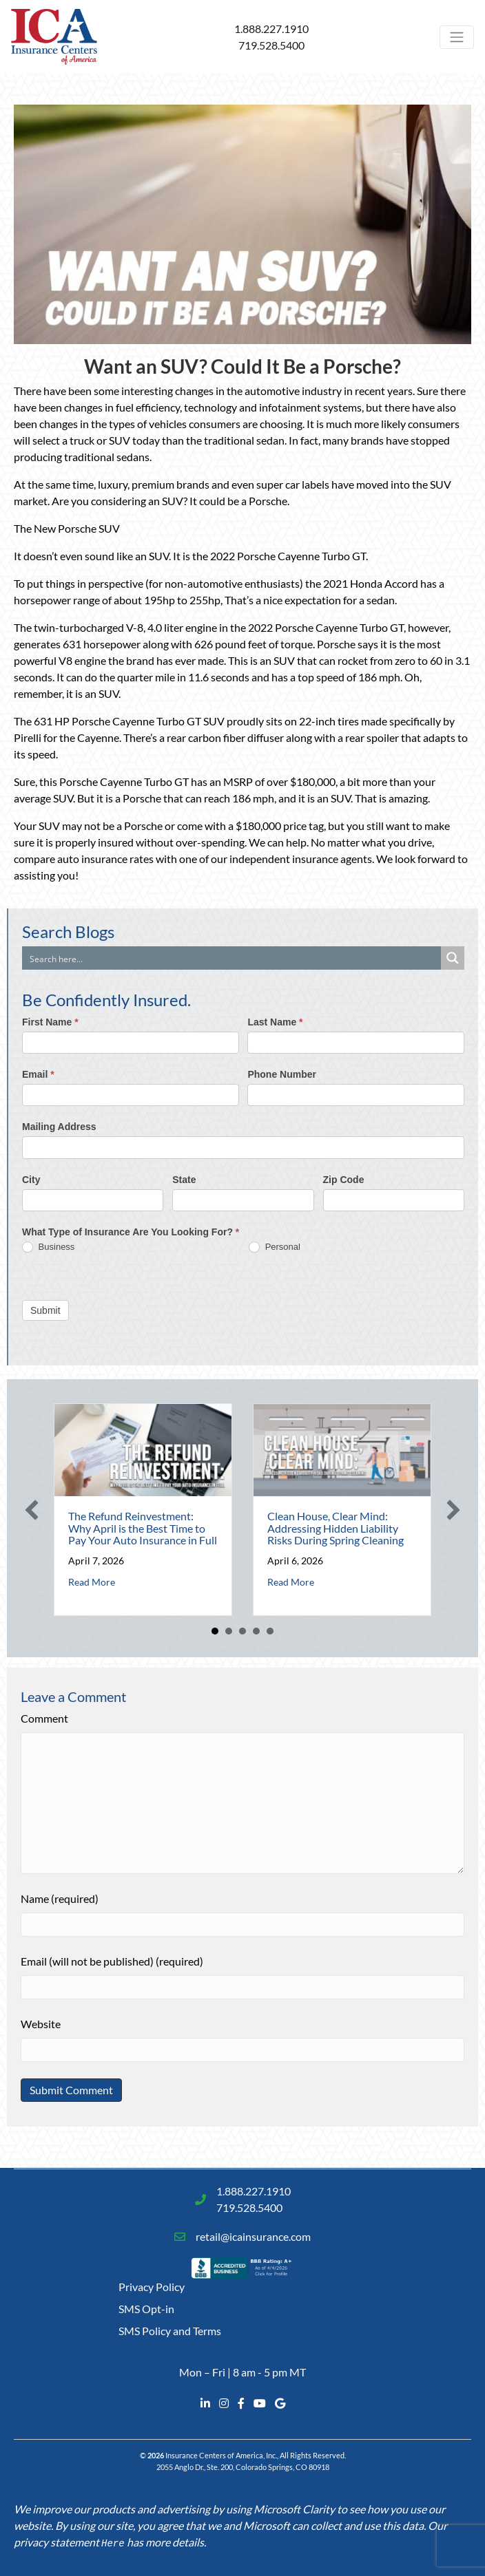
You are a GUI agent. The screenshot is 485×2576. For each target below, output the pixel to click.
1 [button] (214, 1631)
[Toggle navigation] (457, 37)
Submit (45, 1310)
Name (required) (60, 1898)
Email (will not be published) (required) (112, 1961)
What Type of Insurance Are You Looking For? (130, 1231)
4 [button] (256, 1631)
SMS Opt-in (146, 2308)
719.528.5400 (271, 45)
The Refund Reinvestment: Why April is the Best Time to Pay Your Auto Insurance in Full (142, 1527)
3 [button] (242, 1631)
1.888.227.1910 (271, 28)
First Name (50, 1022)
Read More (91, 1582)
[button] (32, 1510)
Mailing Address (59, 1126)
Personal (274, 1247)
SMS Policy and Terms (169, 2330)
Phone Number (281, 1074)
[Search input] (232, 958)
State (184, 1179)
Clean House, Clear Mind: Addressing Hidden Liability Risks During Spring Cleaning (335, 1527)
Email (38, 1074)
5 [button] (270, 1631)
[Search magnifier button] (452, 958)
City (31, 1179)
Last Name (274, 1022)
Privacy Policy (151, 2286)
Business (48, 1247)
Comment (44, 1718)
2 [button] (228, 1631)
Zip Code (343, 1179)
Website (41, 2023)
